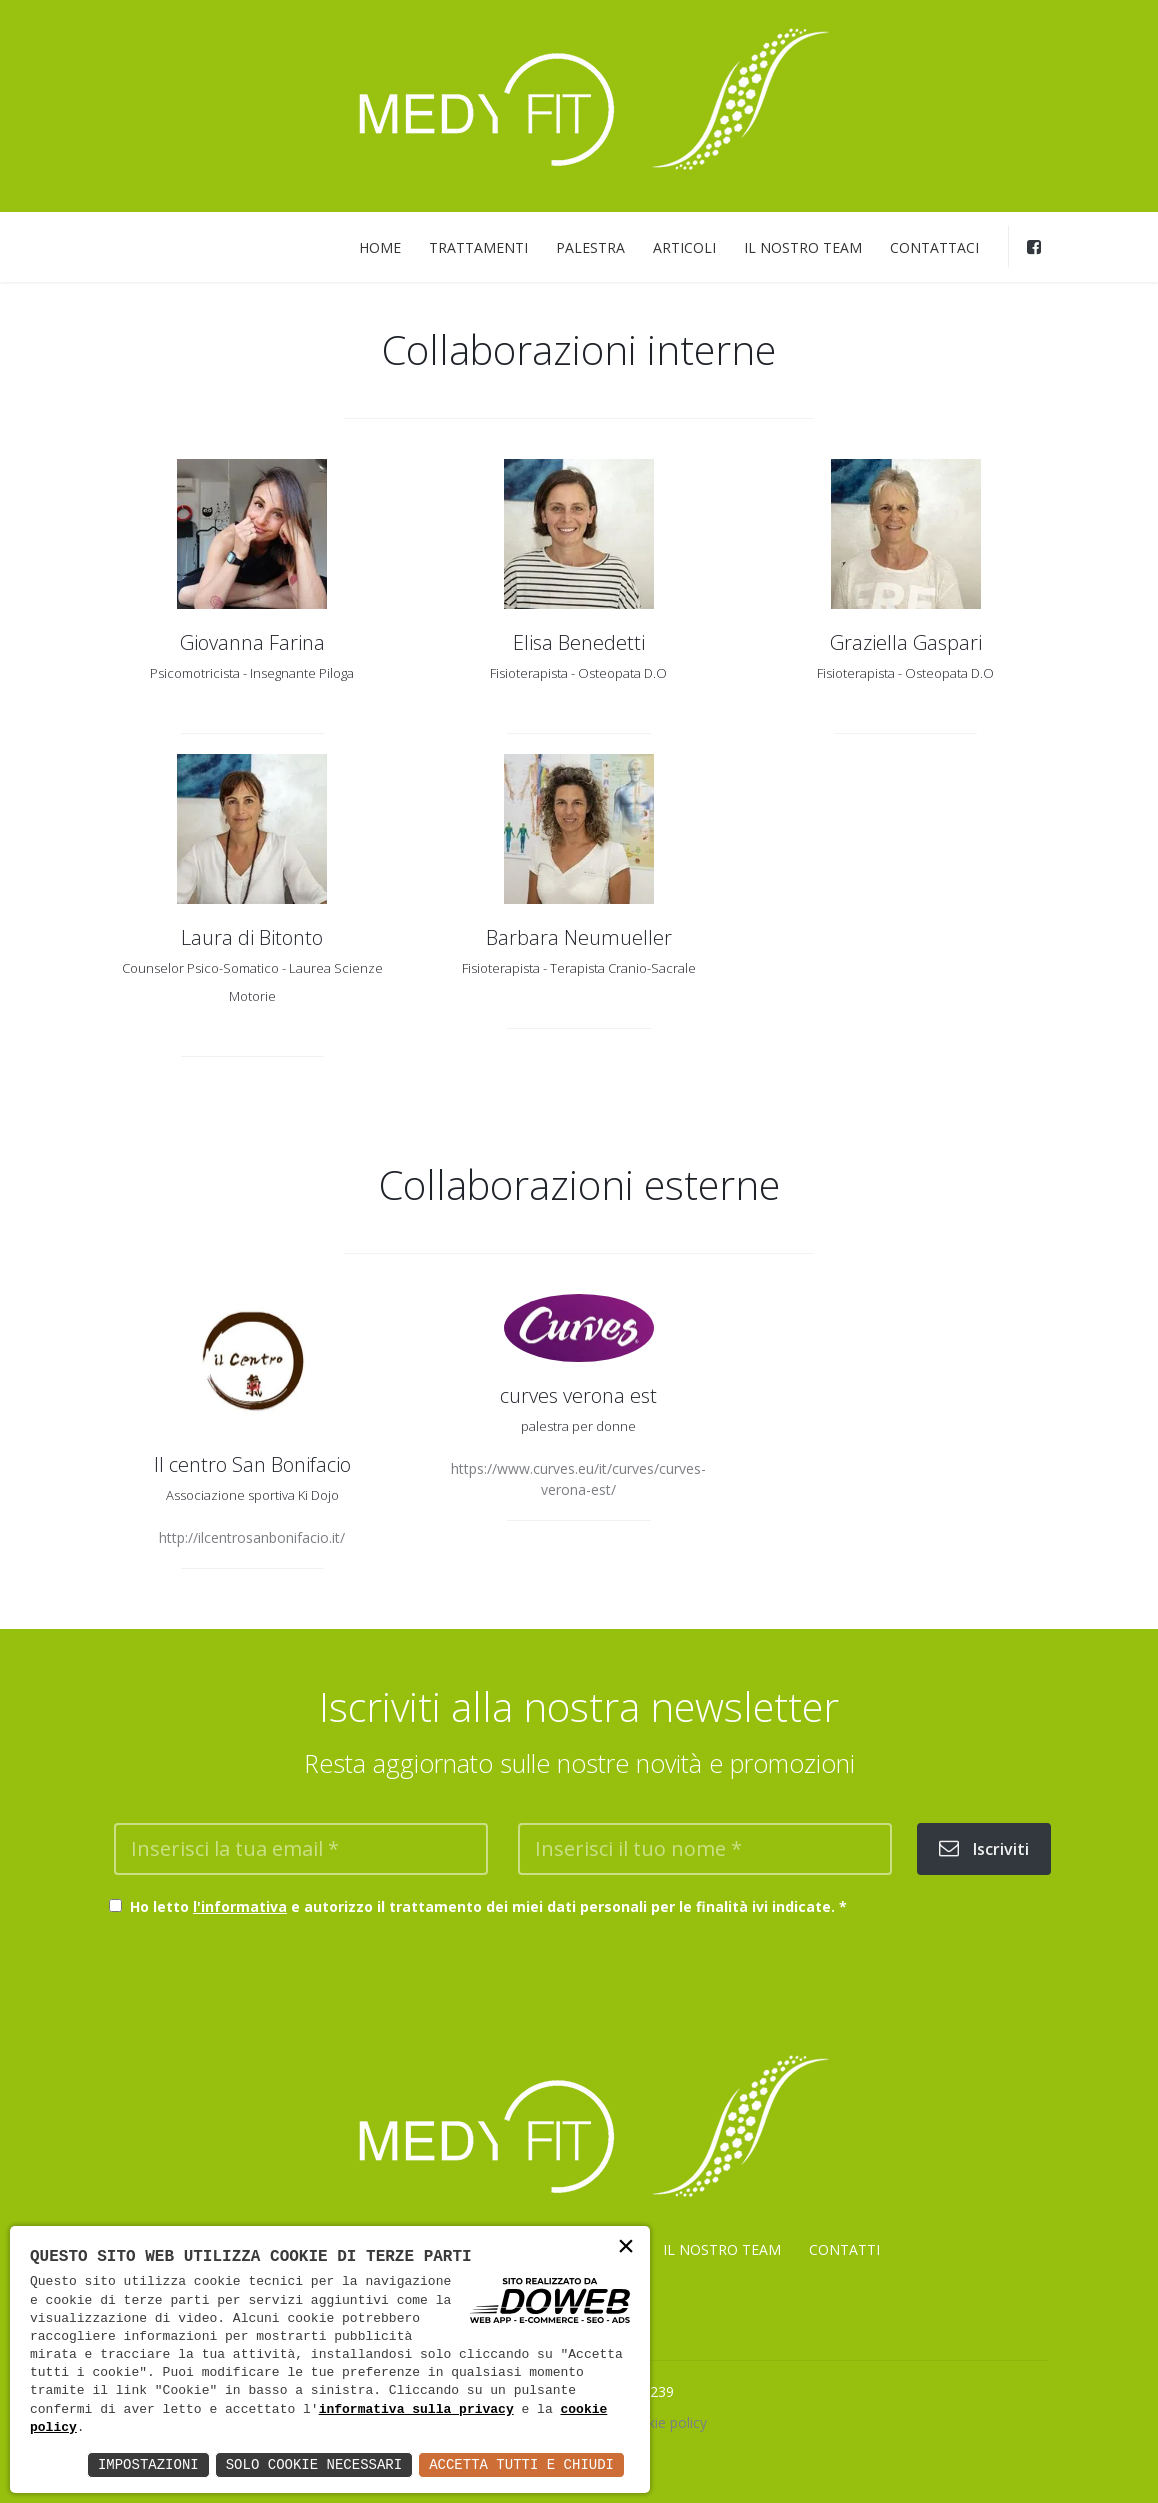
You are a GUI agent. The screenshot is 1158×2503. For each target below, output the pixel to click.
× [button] (626, 2248)
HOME (380, 246)
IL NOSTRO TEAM (803, 246)
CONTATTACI (934, 246)
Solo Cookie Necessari (314, 2464)
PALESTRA (590, 246)
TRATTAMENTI (478, 246)
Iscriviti (984, 1849)
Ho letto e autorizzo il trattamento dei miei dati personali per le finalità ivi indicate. (484, 1906)
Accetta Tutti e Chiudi (521, 2464)
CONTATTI (844, 2249)
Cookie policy (664, 2422)
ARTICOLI (684, 246)
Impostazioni (148, 2464)
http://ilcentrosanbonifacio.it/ (252, 1537)
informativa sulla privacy (416, 2410)
